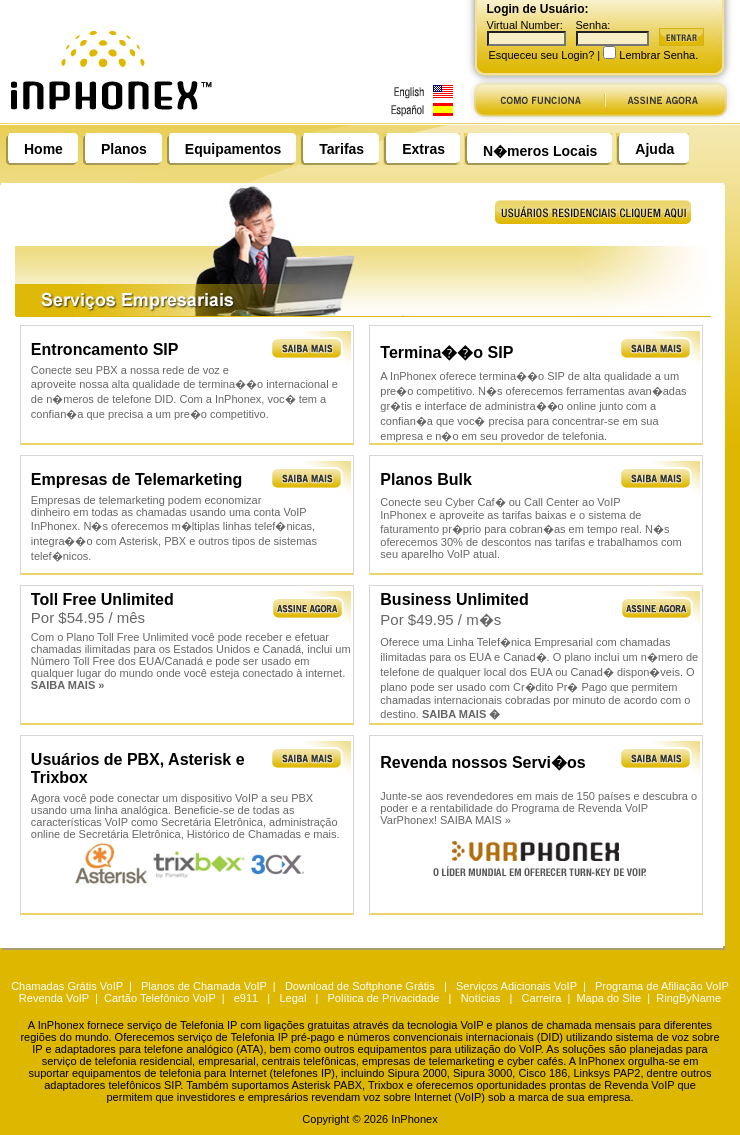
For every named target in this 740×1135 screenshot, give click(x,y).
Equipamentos (233, 149)
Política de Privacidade (384, 998)
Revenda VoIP (54, 998)
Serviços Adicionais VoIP (516, 986)
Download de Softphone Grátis (360, 986)
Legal (292, 998)
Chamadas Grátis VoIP (67, 986)
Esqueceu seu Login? (542, 55)
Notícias (481, 998)
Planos (124, 149)
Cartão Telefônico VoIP (160, 998)
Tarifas (341, 149)
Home (43, 149)
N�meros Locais (540, 151)
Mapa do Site (608, 998)
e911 (246, 998)
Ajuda (654, 149)
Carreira (542, 998)
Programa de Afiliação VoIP (662, 986)
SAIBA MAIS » (475, 820)
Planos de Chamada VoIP (204, 986)
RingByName (688, 998)
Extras (423, 149)
